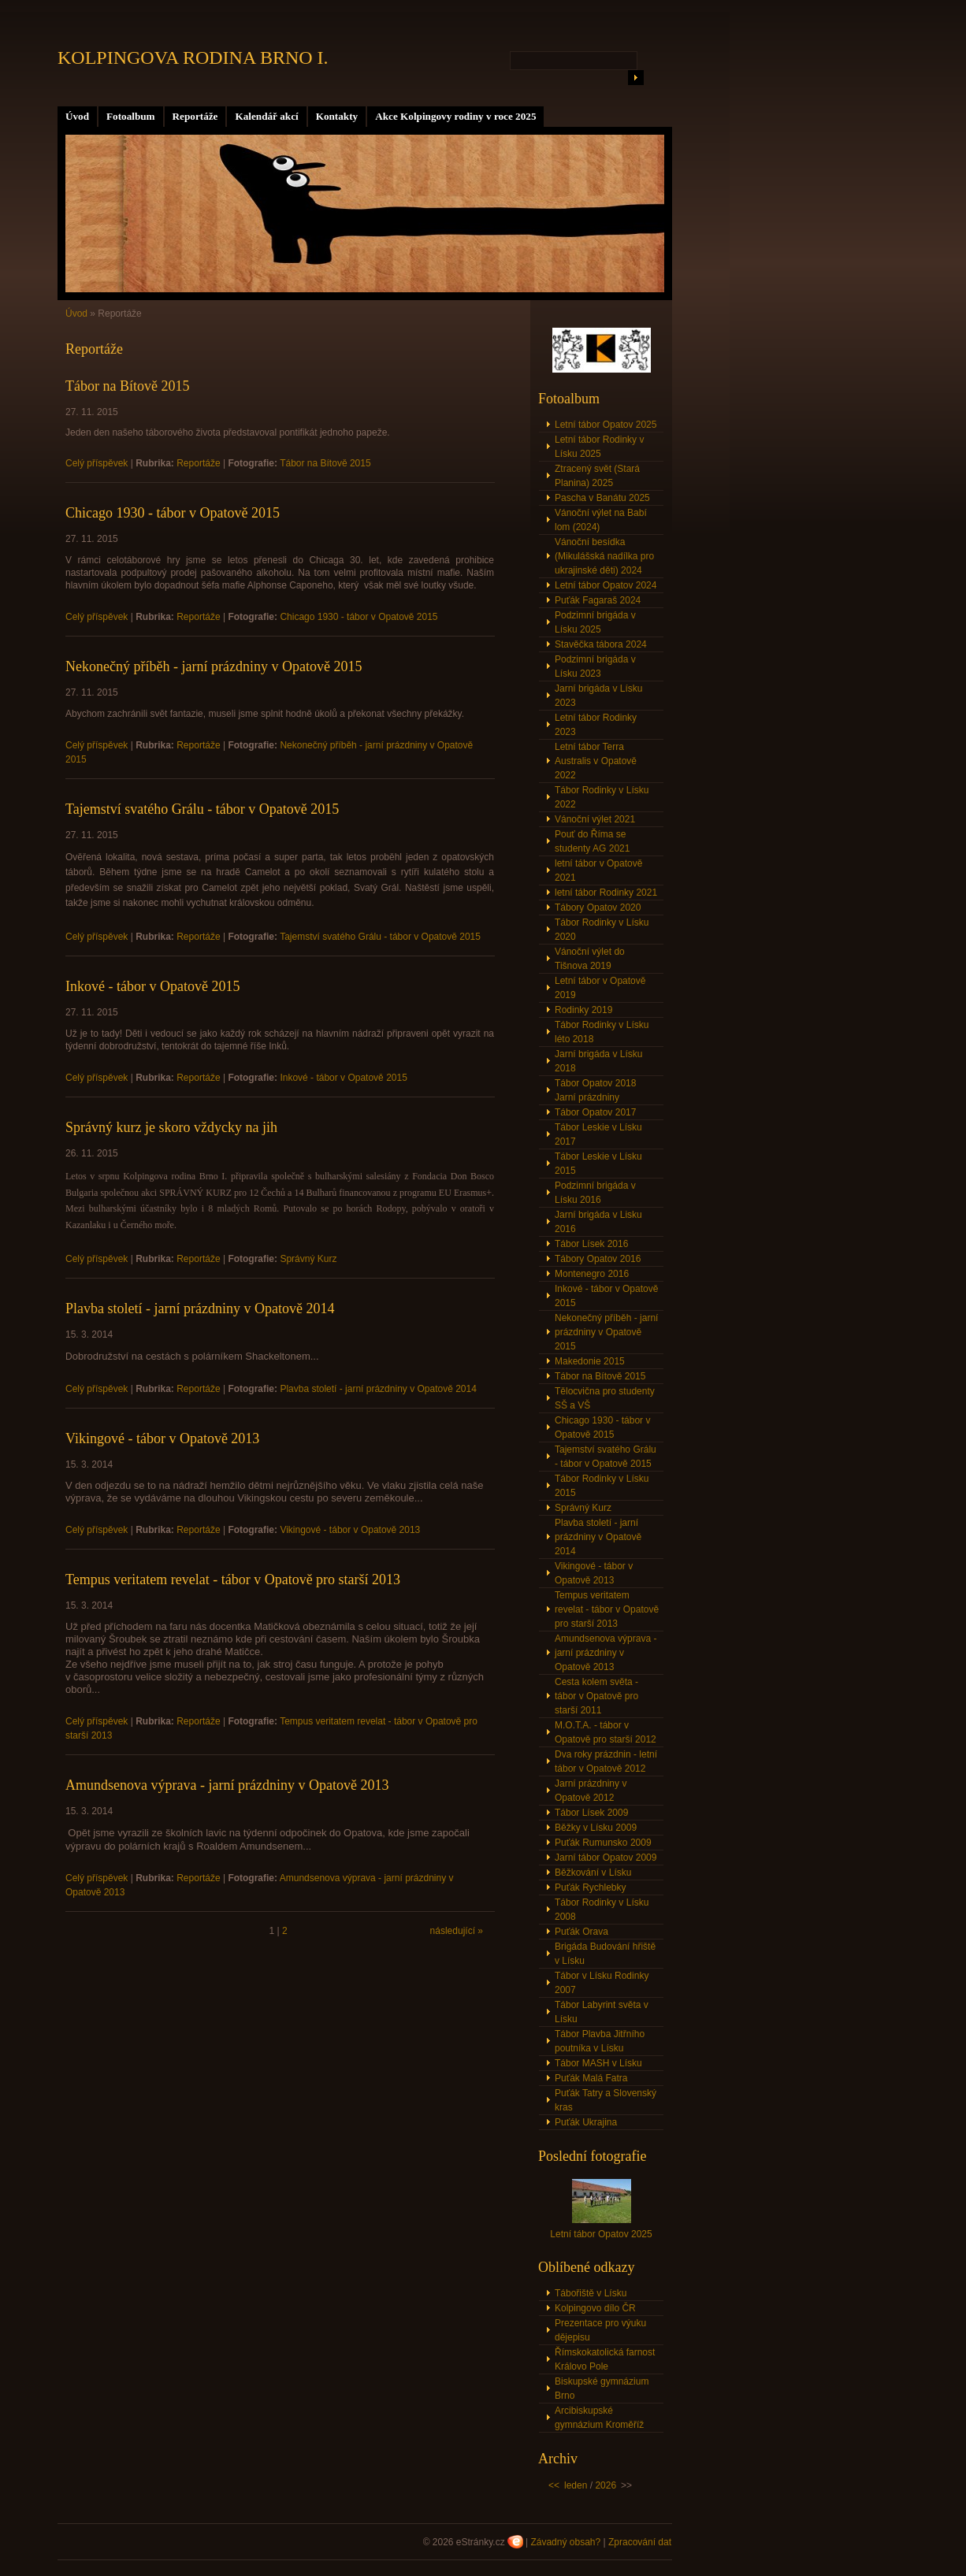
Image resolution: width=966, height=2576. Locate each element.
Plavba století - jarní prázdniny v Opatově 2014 (199, 1308)
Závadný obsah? (565, 2542)
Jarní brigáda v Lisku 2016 (598, 1221)
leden (575, 2485)
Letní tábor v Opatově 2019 (600, 987)
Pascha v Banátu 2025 (602, 497)
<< (553, 2485)
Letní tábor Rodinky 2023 (596, 724)
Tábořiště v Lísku (590, 2293)
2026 (605, 2485)
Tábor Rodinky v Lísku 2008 (601, 1909)
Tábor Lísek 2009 (591, 1812)
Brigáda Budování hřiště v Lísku (605, 1953)
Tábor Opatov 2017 (595, 1112)
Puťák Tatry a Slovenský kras (605, 2100)
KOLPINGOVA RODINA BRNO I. (193, 57)
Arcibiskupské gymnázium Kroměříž (599, 2417)
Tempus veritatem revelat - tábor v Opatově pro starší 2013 (232, 1579)
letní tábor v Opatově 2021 (598, 870)
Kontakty (337, 116)
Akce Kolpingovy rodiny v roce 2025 (455, 116)
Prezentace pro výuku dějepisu (600, 2330)
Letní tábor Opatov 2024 (605, 585)
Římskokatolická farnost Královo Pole (605, 2359)
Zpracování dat (639, 2542)
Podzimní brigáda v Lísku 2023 (595, 666)
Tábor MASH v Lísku (598, 2063)
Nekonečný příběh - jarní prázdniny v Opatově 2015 (213, 666)
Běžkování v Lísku (593, 1872)
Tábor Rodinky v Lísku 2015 (601, 1485)
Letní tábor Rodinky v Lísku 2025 (599, 446)
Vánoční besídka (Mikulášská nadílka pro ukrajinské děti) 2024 (604, 556)
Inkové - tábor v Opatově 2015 (152, 986)
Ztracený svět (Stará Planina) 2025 (597, 475)
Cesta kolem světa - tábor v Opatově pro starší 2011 (596, 1696)
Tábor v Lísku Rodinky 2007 (601, 1982)
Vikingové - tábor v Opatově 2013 (162, 1438)
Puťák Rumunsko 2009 (603, 1842)
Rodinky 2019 (583, 1009)
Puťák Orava (581, 1931)
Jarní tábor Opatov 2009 (605, 1857)
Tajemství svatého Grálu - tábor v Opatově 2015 (202, 809)
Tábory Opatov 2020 (598, 907)
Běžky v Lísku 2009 (596, 1827)
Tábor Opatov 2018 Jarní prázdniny (595, 1090)
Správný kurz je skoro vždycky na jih (171, 1127)
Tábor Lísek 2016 (591, 1243)
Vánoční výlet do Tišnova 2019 (590, 958)
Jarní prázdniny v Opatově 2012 (590, 1790)
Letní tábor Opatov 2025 (605, 424)
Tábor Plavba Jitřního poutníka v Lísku (600, 2041)
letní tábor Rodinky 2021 (606, 892)
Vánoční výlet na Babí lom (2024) (601, 520)
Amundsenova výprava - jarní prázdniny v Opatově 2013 (226, 1785)
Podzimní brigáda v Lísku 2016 (595, 1192)
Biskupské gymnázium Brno (601, 2388)
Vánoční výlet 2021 (595, 819)
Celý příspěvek (96, 463)
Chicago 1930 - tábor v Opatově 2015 (172, 513)
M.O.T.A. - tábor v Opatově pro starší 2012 (605, 1732)
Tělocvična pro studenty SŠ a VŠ (605, 1398)
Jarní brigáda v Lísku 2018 (598, 1061)
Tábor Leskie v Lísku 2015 (598, 1163)
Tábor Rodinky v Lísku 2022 (601, 797)
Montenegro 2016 (592, 1273)
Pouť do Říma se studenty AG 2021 (592, 841)
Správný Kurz (308, 1258)
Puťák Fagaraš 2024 (598, 600)
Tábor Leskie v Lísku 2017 (598, 1134)
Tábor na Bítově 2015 (127, 386)
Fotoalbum (130, 116)
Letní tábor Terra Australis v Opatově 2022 (596, 761)
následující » (456, 1930)
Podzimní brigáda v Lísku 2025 (595, 622)
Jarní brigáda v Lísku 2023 (598, 695)
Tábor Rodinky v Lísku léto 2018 (601, 1032)
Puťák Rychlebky (590, 1887)
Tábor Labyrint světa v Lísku (601, 2012)
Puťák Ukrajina (586, 2122)
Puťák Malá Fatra (591, 2078)
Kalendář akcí (266, 116)
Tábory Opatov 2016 (598, 1258)
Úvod (77, 116)
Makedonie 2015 (590, 1361)
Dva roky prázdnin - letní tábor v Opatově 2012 (606, 1761)
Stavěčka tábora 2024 (601, 644)
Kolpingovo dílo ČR (595, 2308)
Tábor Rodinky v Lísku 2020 (601, 929)
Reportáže (195, 116)
